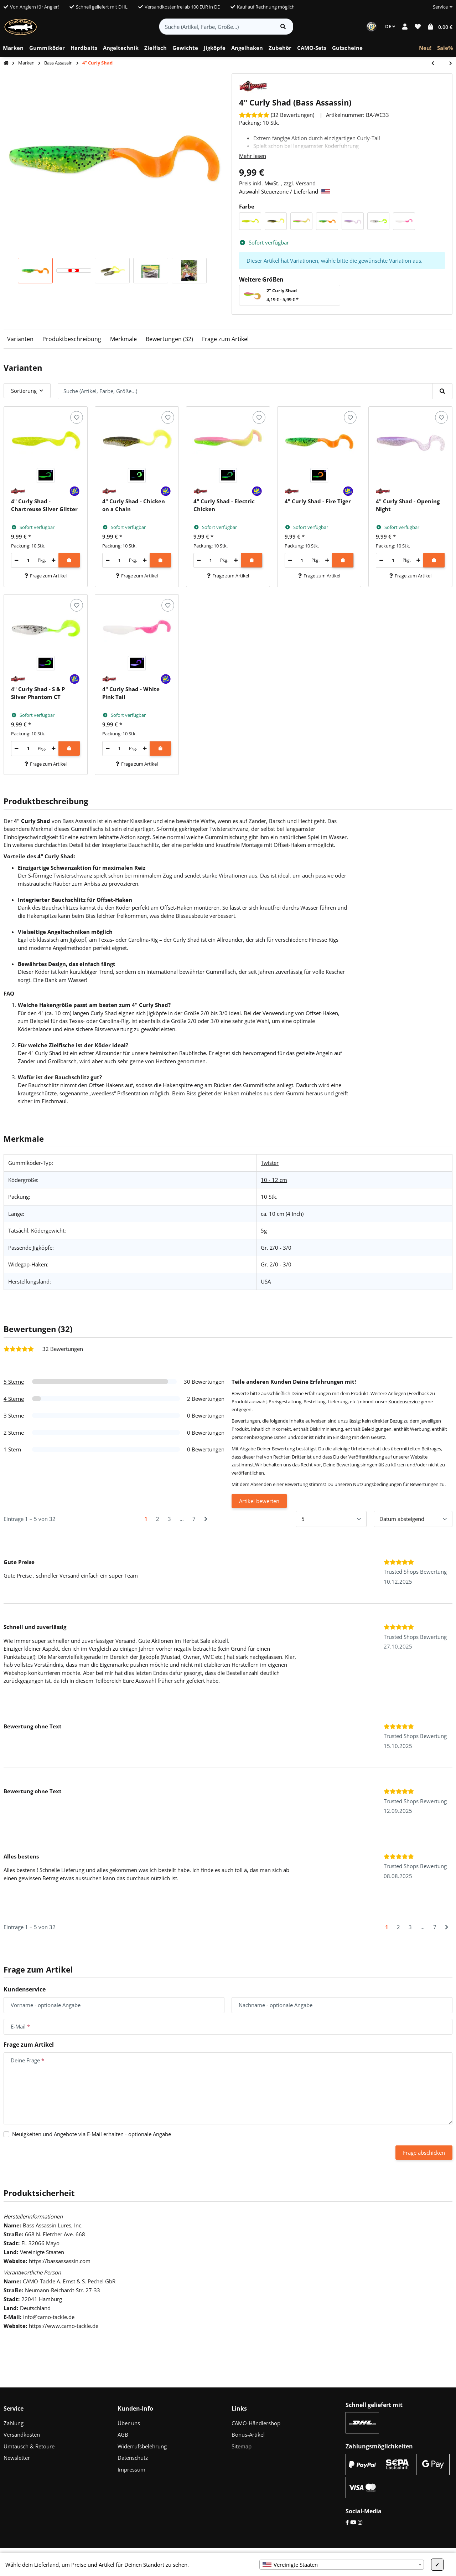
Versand (306, 183)
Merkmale (123, 339)
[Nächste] (206, 1519)
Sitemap (242, 2446)
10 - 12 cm (274, 1179)
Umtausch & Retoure (29, 2446)
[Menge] (28, 560)
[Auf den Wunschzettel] (76, 417)
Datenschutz (133, 2457)
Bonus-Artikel (248, 2434)
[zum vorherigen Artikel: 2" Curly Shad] (436, 63)
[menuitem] (13, 48)
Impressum (131, 2469)
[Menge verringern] (16, 560)
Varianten (20, 339)
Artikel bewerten (259, 1501)
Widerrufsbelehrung (142, 2446)
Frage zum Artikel (225, 339)
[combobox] (341, 2565)
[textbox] (342, 2564)
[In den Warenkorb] (69, 560)
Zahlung (14, 2423)
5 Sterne (14, 1381)
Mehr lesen (252, 155)
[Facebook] (347, 2522)
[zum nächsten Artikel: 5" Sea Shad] (447, 63)
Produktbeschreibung (71, 339)
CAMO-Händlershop (256, 2423)
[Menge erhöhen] (53, 560)
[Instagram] (360, 2522)
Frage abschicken (424, 2152)
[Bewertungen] (276, 114)
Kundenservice (404, 1401)
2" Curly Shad (281, 290)
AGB (123, 2434)
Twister (270, 1162)
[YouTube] (353, 2522)
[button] (439, 7)
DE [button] (390, 26)
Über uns (129, 2423)
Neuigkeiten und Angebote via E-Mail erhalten (91, 2134)
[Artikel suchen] (283, 27)
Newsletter (17, 2457)
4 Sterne (14, 1398)
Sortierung (24, 390)
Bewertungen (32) (169, 339)
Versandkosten (22, 2434)
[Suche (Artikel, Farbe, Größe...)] (216, 27)
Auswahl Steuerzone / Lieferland (284, 191)
